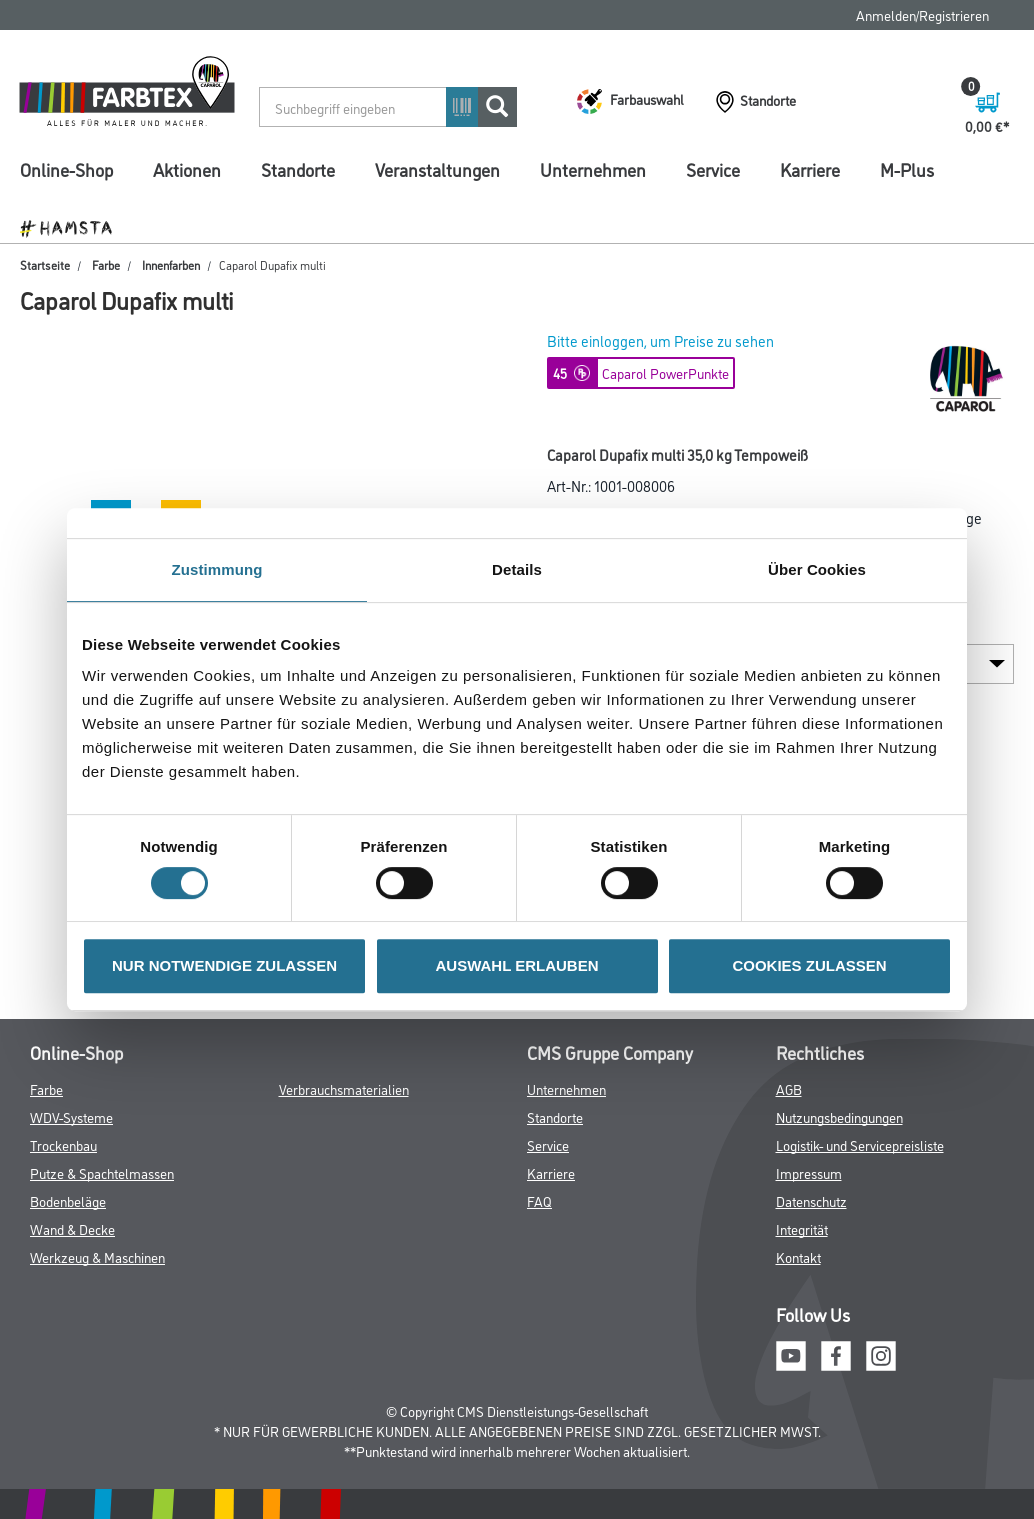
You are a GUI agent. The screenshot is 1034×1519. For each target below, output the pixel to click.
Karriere (810, 169)
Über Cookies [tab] (817, 569)
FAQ (539, 1200)
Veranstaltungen (437, 169)
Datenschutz (811, 1200)
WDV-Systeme (71, 1116)
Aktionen (187, 169)
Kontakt (798, 1256)
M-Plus (907, 169)
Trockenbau (63, 1144)
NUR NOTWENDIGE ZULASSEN (224, 965)
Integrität (802, 1228)
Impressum (809, 1172)
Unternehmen (593, 169)
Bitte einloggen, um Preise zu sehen (660, 340)
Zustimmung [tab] (217, 569)
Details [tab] (517, 569)
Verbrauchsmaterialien (344, 1088)
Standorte (298, 169)
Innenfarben (171, 264)
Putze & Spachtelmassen (102, 1172)
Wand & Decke (72, 1228)
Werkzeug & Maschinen (97, 1256)
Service (713, 169)
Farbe (106, 264)
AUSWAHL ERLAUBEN (516, 965)
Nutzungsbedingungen (839, 1116)
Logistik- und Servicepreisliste (860, 1144)
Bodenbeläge (68, 1200)
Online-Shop (66, 169)
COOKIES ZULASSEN (809, 965)
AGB (789, 1088)
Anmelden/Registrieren (922, 14)
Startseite (45, 264)
